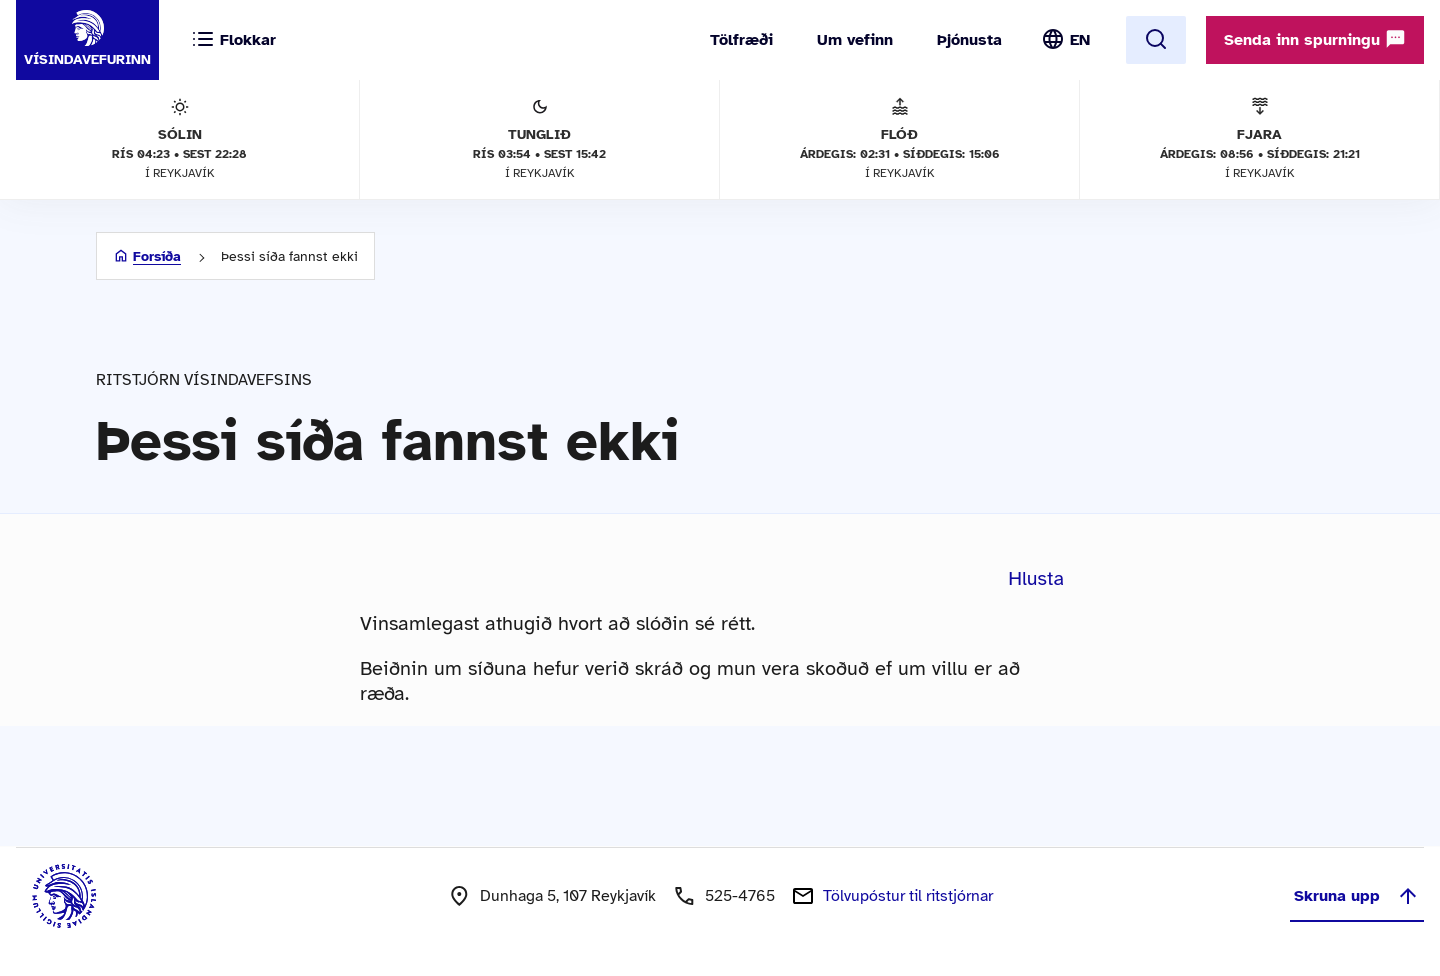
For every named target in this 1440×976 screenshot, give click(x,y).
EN (1080, 40)
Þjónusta (969, 40)
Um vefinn (855, 40)
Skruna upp (1357, 896)
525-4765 (740, 896)
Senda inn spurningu (1315, 39)
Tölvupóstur (908, 896)
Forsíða (157, 256)
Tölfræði (741, 40)
